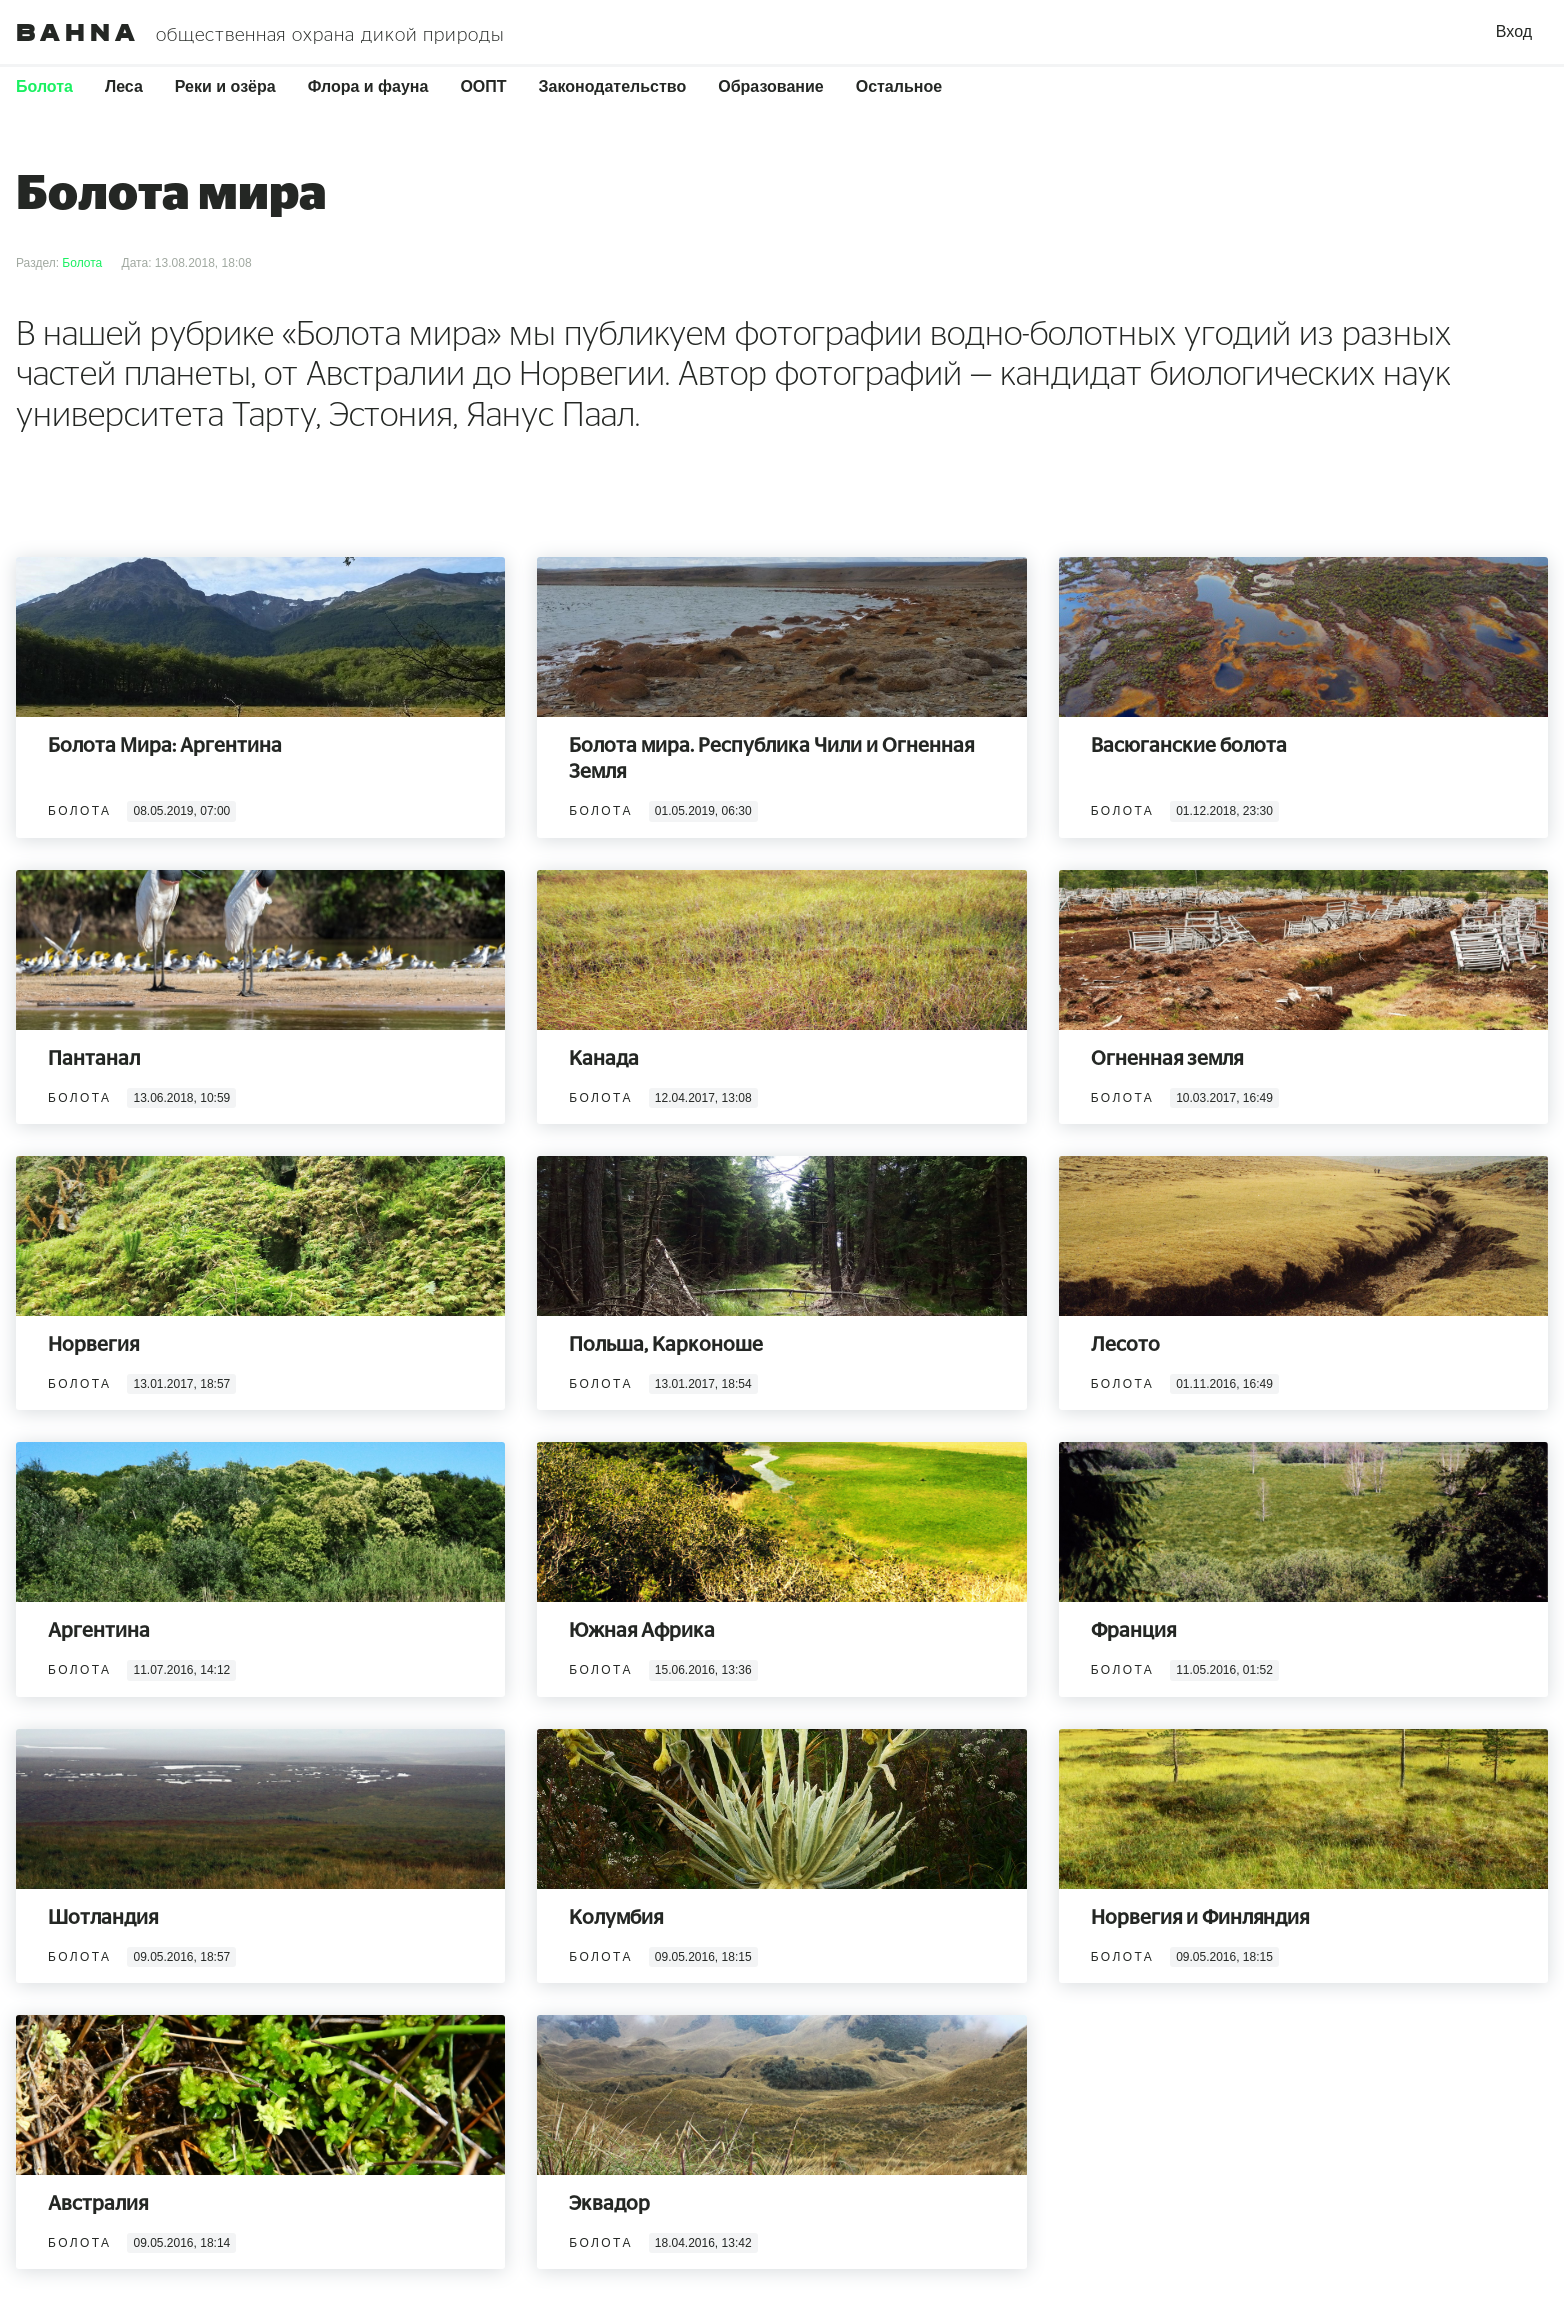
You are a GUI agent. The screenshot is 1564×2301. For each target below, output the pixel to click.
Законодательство (613, 86)
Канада (604, 1059)
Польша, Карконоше (666, 1345)
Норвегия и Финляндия (1200, 1918)
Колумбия (616, 1918)
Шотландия (103, 1918)
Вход (1514, 31)
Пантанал (94, 1059)
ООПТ (483, 86)
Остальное (899, 86)
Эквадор (609, 2204)
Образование (770, 86)
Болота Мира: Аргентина (165, 746)
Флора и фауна (368, 86)
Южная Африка (642, 1631)
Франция (1133, 1631)
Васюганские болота (1189, 746)
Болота (44, 86)
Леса (124, 86)
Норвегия (93, 1345)
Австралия (98, 2204)
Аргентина (99, 1631)
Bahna (78, 33)
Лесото (1125, 1345)
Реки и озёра (225, 86)
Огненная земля (1167, 1059)
